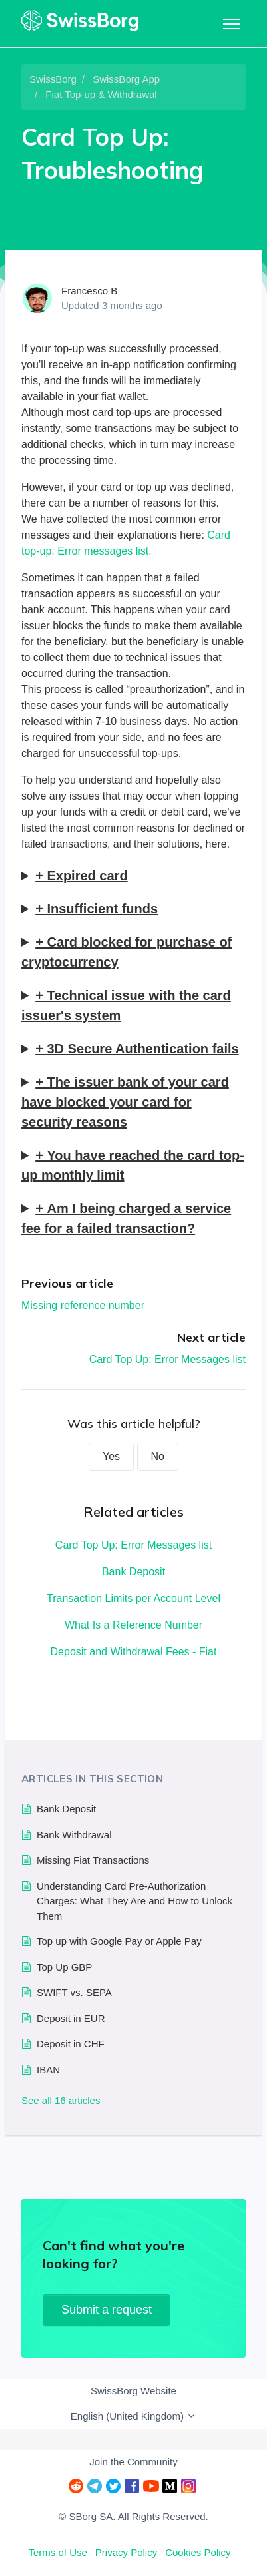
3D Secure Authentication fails (142, 1048)
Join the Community (133, 2461)
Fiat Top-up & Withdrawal (100, 94)
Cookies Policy (197, 2552)
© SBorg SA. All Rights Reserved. (133, 2516)
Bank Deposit (133, 1571)
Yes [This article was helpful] (111, 1456)
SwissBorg (53, 79)
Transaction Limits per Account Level (133, 1598)
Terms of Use (57, 2552)
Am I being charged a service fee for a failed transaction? (126, 1218)
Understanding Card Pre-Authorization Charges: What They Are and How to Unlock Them (134, 1901)
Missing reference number (82, 1305)
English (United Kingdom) (133, 2416)
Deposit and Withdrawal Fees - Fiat (134, 1651)
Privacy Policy (126, 2552)
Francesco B (89, 290)
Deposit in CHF (71, 2043)
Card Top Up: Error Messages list (167, 1359)
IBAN (48, 2069)
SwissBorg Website (133, 2390)
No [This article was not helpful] (157, 1456)
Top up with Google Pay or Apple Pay (119, 1941)
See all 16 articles (60, 2100)
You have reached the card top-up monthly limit (132, 1165)
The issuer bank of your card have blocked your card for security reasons (125, 1102)
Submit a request (106, 2309)
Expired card (87, 875)
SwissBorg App (126, 79)
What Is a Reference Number (133, 1625)
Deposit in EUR (71, 2018)
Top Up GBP (64, 1967)
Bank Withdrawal (74, 1834)
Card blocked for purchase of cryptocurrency (126, 952)
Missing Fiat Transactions (93, 1860)
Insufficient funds (102, 909)
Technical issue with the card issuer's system (126, 1005)
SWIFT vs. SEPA (74, 1992)
